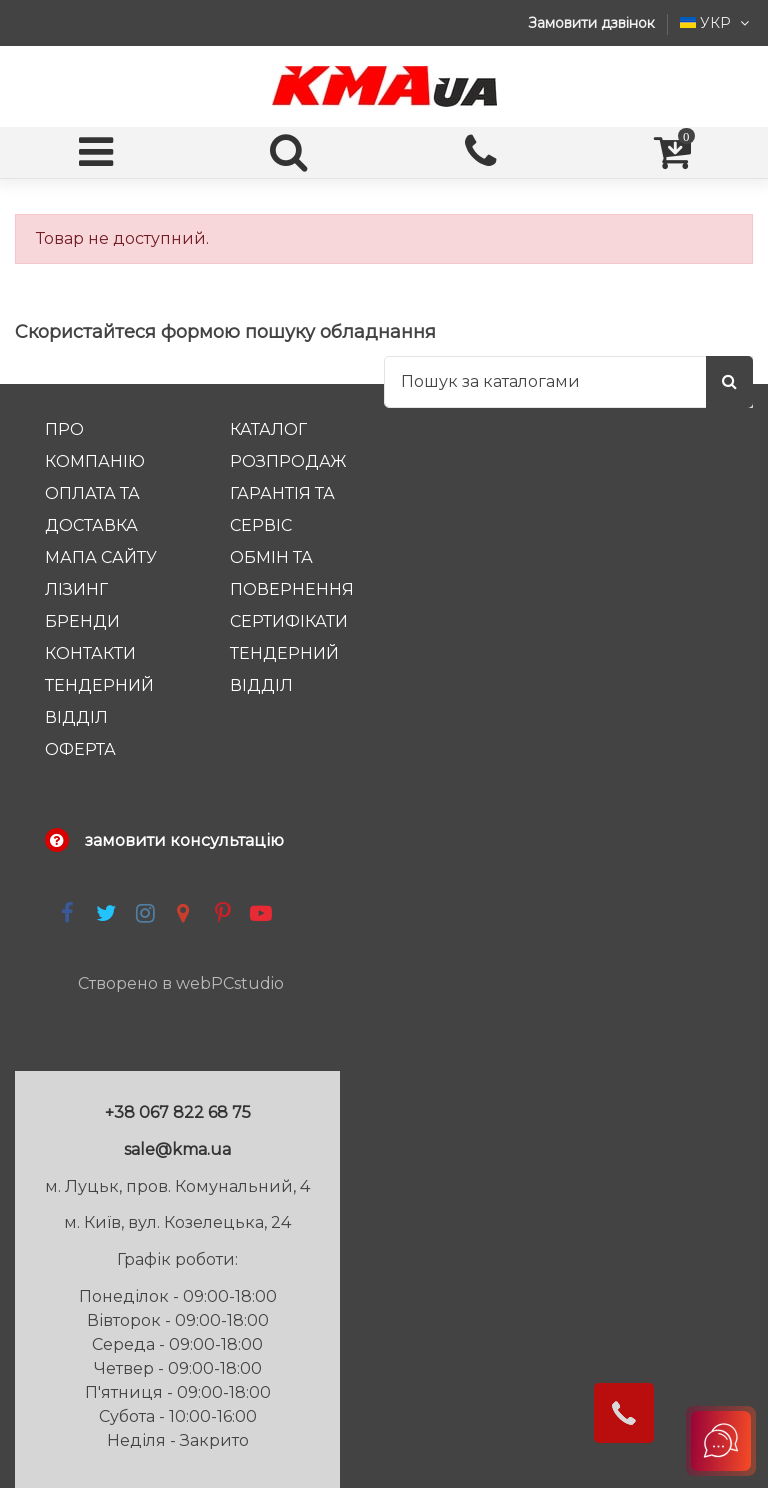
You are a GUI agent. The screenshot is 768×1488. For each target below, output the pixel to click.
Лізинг (76, 589)
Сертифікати (289, 621)
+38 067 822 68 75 (178, 1112)
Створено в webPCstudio (181, 983)
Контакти (90, 653)
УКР (716, 23)
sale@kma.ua (177, 1149)
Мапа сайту (101, 557)
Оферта (80, 749)
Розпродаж (288, 461)
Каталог (268, 429)
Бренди (82, 621)
